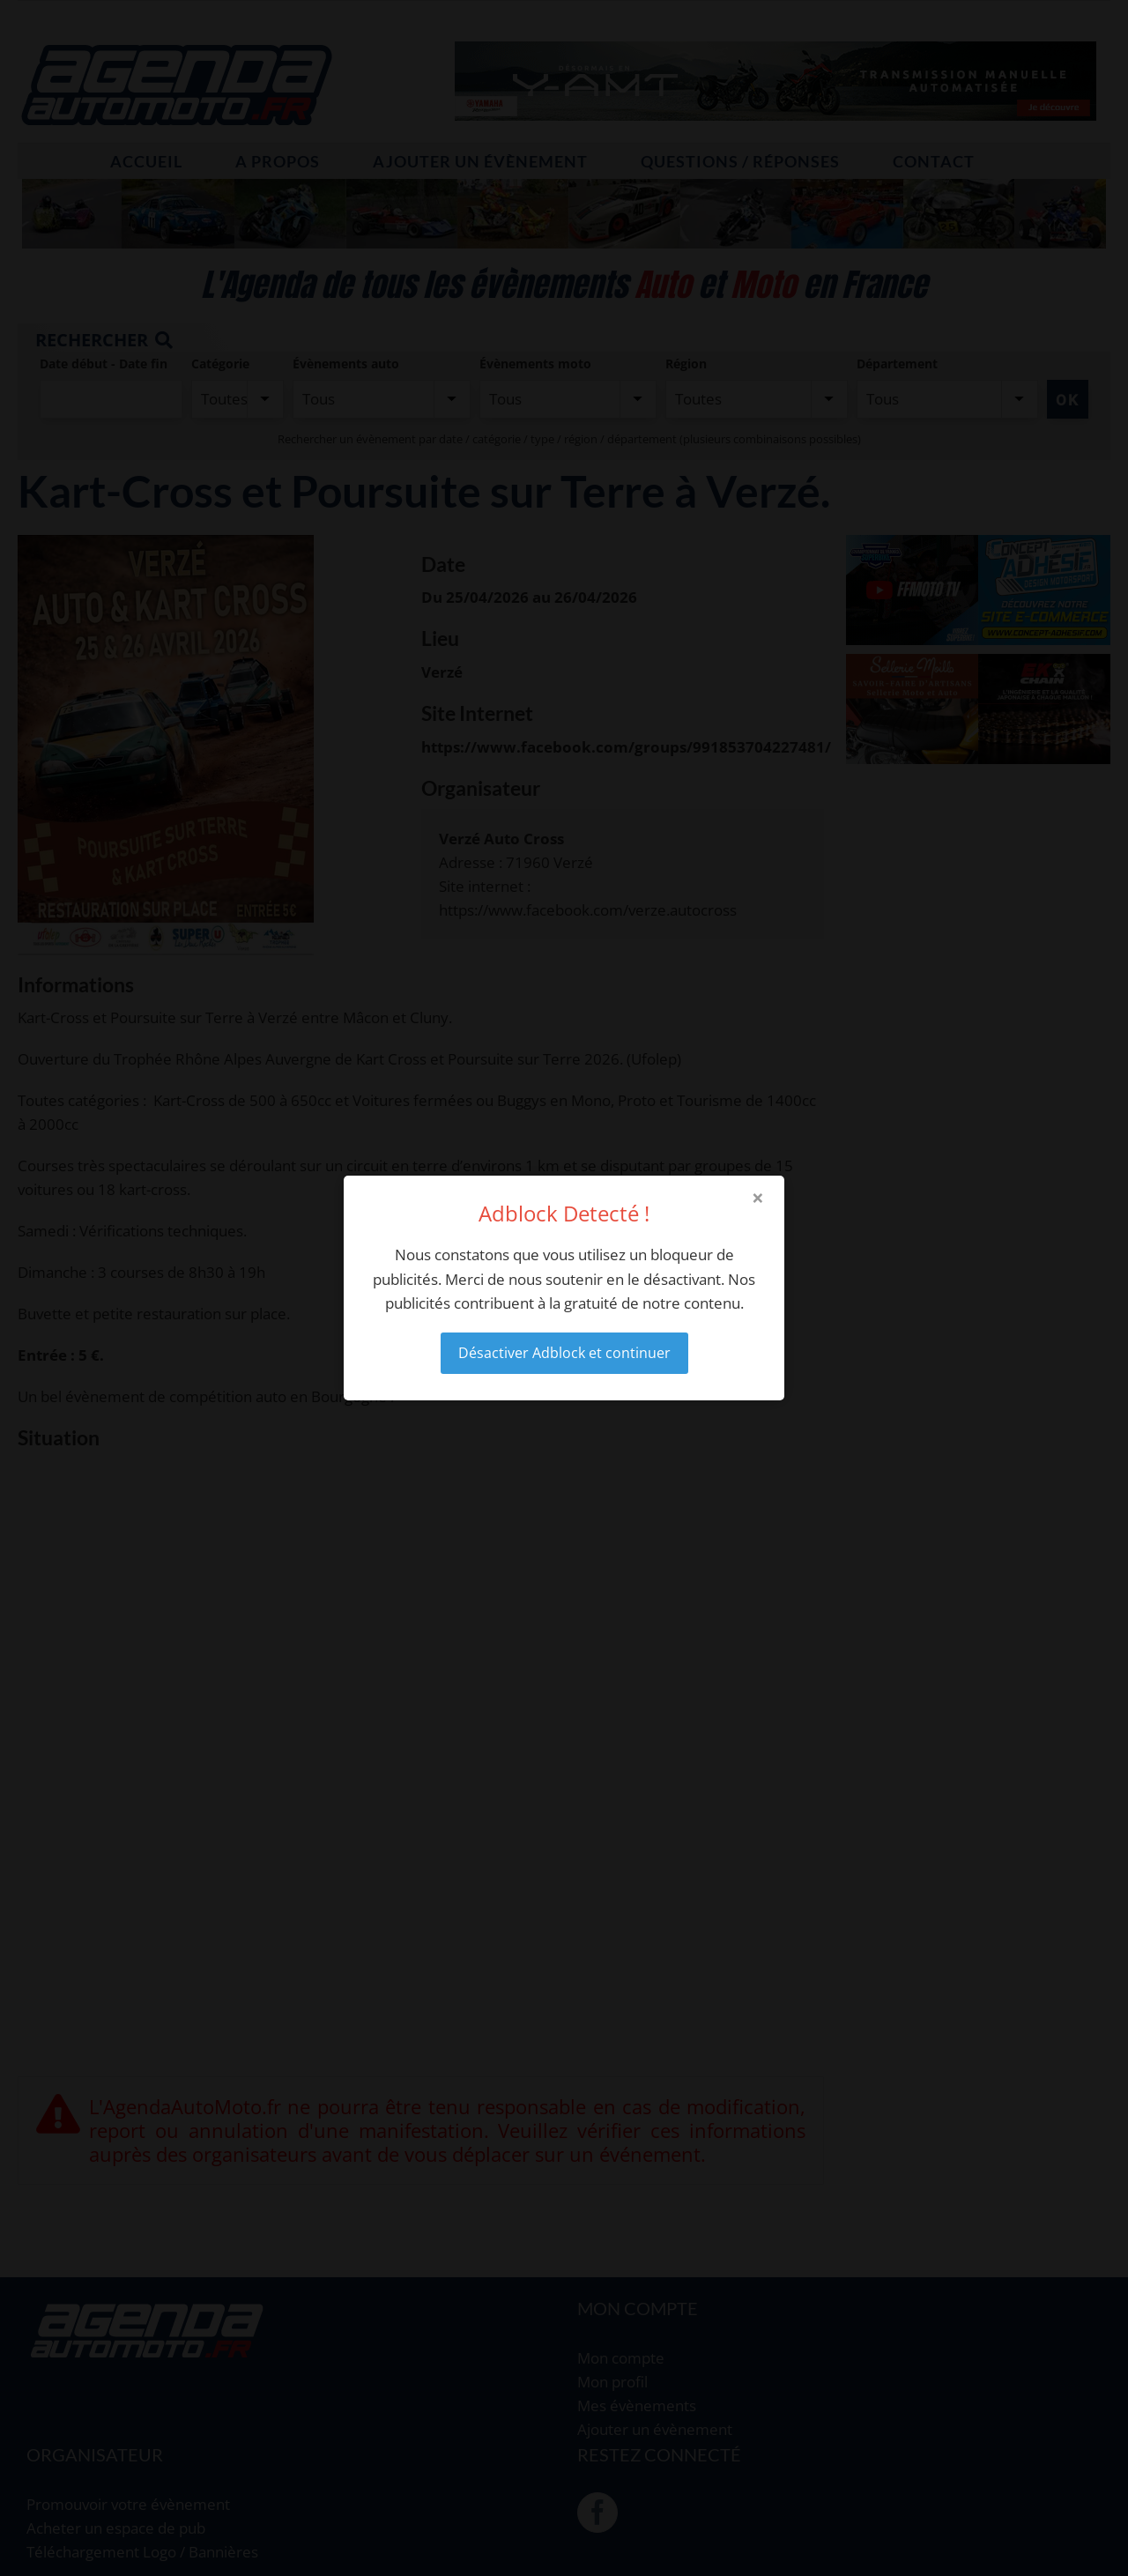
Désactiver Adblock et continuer (564, 1352)
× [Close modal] (758, 1197)
